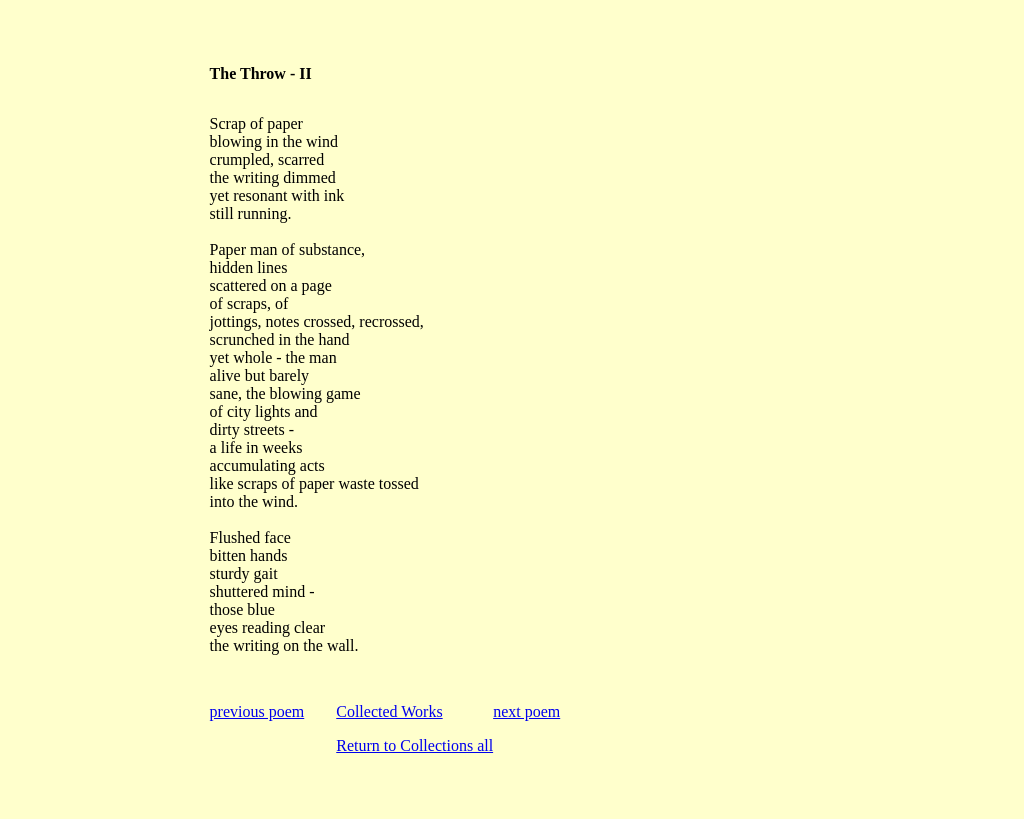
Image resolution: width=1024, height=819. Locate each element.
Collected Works (389, 711)
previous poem (257, 711)
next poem (526, 711)
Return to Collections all (414, 745)
